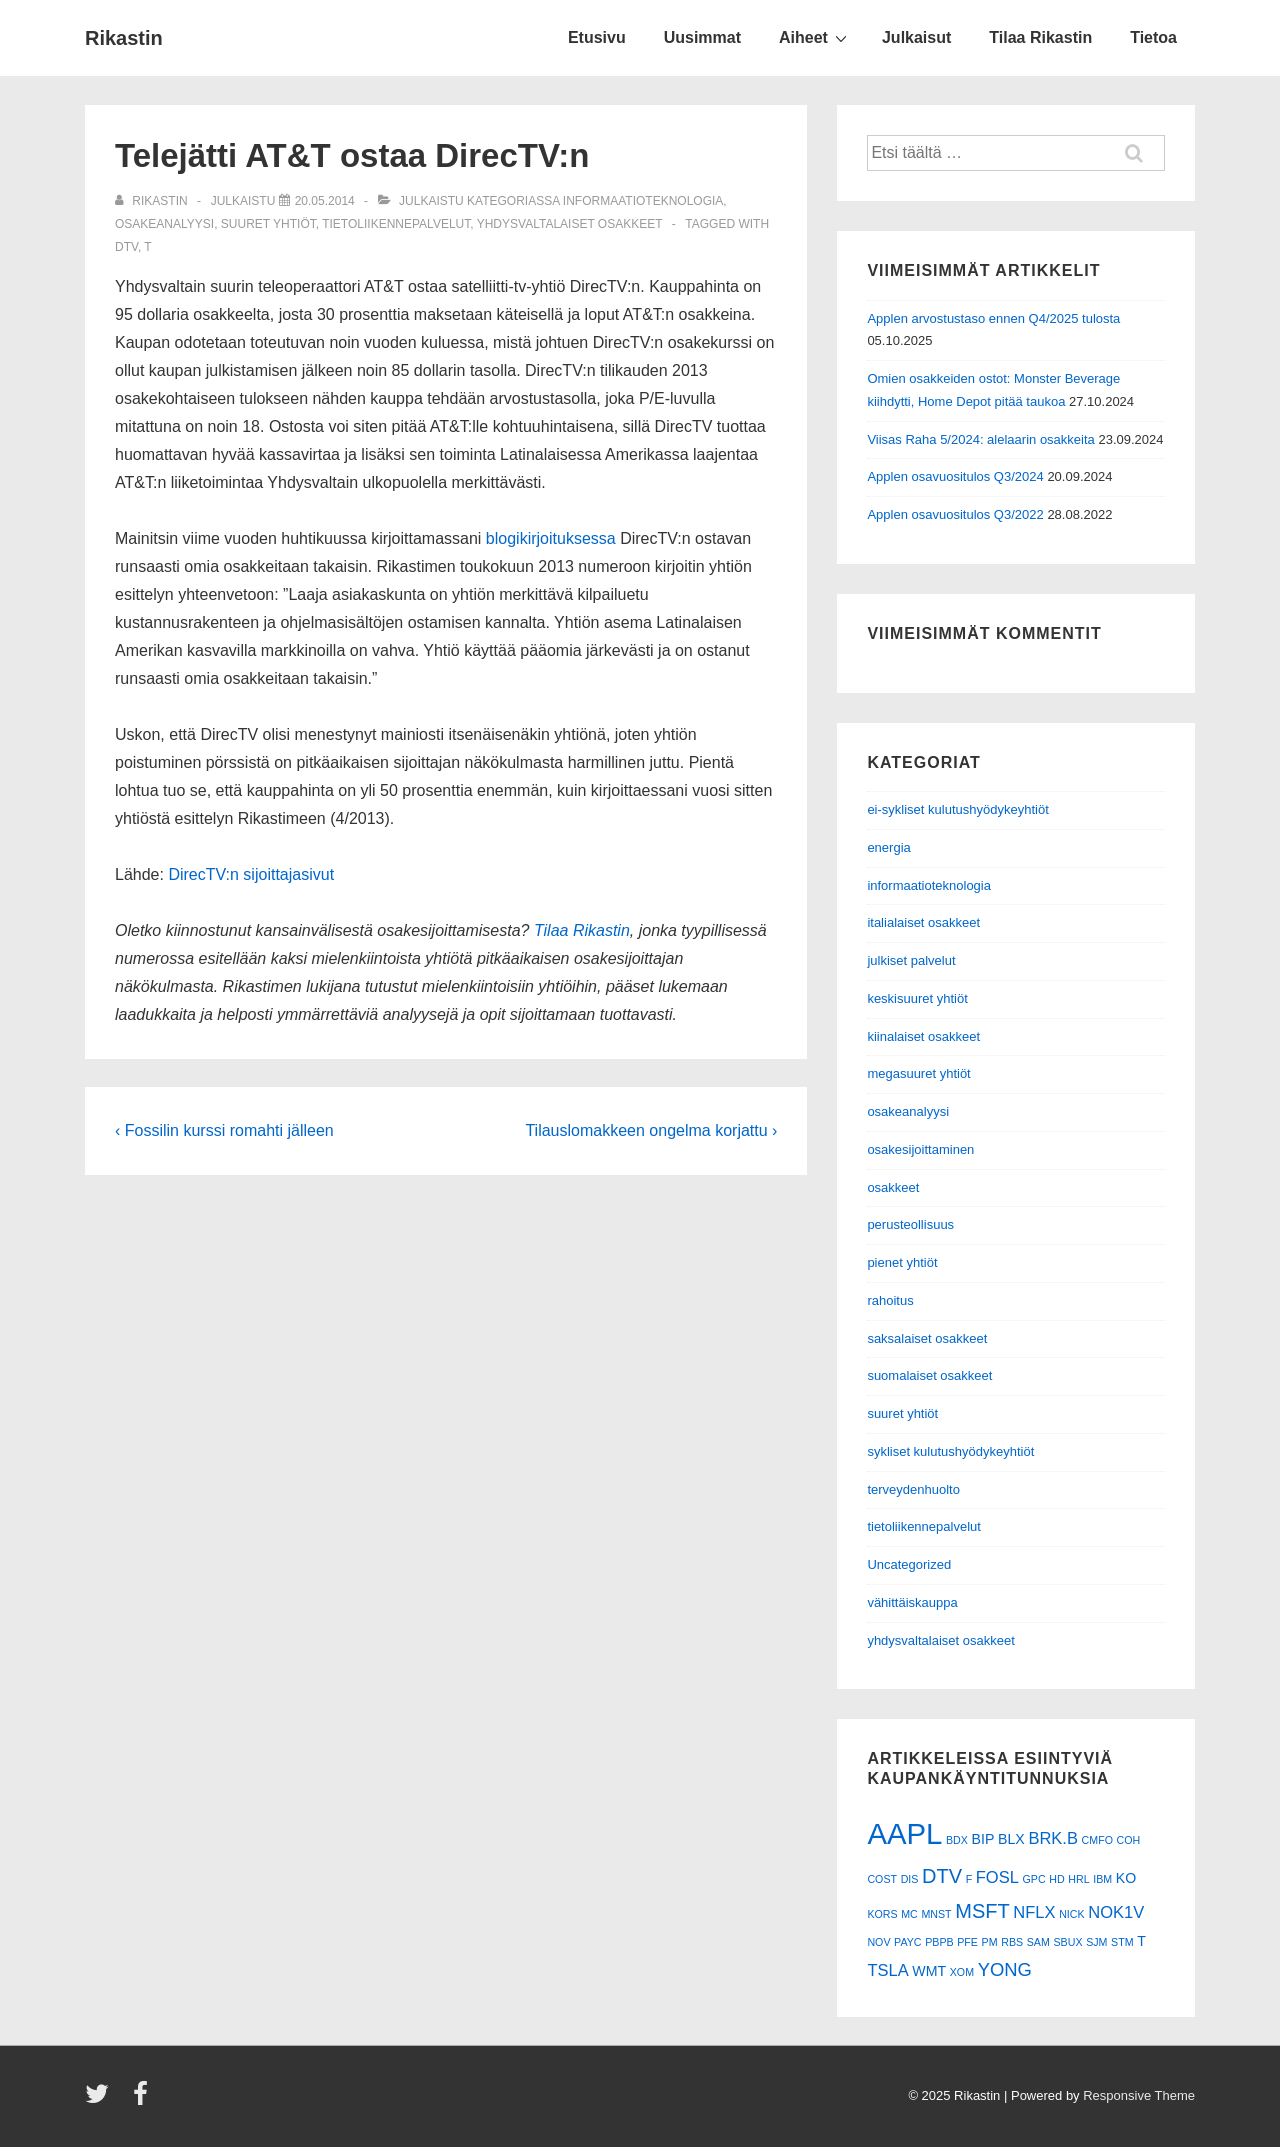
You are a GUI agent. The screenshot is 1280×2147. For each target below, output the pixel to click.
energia (888, 847)
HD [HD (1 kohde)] (1056, 1879)
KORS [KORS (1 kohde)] (882, 1914)
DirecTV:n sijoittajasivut (251, 874)
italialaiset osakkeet (923, 922)
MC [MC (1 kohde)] (909, 1914)
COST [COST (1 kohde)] (882, 1879)
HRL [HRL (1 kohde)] (1078, 1879)
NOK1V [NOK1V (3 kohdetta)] (1116, 1912)
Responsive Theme (1139, 2095)
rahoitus (890, 1300)
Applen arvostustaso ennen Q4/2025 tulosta (993, 318)
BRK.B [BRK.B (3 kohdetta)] (1053, 1838)
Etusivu (597, 37)
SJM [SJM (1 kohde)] (1096, 1942)
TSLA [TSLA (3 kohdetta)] (887, 1970)
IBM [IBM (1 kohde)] (1102, 1879)
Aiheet (815, 37)
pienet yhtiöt (902, 1262)
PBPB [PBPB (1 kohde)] (939, 1942)
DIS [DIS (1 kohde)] (910, 1879)
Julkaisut (916, 37)
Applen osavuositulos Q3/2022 (955, 514)
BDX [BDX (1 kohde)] (957, 1840)
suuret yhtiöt (268, 224)
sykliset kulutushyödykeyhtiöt (950, 1451)
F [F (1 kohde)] (969, 1879)
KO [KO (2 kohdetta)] (1126, 1878)
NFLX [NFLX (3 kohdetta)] (1034, 1912)
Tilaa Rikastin (1040, 37)
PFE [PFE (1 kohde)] (967, 1942)
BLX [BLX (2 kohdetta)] (1011, 1839)
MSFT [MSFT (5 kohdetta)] (982, 1911)
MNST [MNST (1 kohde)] (936, 1914)
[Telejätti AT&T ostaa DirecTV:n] (325, 201)
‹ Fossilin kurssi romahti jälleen (224, 1130)
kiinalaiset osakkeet (923, 1036)
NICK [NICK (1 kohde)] (1071, 1914)
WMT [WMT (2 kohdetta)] (929, 1971)
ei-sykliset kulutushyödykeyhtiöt (957, 809)
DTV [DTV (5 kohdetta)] (942, 1876)
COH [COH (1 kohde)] (1129, 1840)
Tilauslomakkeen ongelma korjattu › (651, 1130)
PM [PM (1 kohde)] (990, 1942)
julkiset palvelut (911, 960)
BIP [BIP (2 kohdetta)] (983, 1839)
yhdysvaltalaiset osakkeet (570, 224)
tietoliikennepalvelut (396, 224)
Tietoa (1153, 37)
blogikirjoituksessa (551, 538)
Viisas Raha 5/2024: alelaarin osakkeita (980, 439)
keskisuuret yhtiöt (917, 998)
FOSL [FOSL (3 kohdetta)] (997, 1877)
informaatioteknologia (643, 201)
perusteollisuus (910, 1224)
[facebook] (143, 2100)
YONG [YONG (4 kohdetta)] (1005, 1969)
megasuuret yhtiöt (918, 1073)
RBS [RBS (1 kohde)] (1012, 1942)
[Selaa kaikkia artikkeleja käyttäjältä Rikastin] (153, 201)
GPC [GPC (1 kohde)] (1034, 1879)
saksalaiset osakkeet (927, 1338)
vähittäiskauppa (912, 1602)
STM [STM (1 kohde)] (1122, 1942)
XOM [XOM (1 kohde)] (962, 1972)
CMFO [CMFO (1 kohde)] (1097, 1840)
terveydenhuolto (913, 1489)
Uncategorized (909, 1564)
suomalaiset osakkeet (929, 1375)
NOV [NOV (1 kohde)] (878, 1942)
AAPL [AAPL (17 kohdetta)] (904, 1833)
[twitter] (101, 2100)
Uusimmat (702, 37)
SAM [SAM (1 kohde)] (1038, 1942)
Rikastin (124, 38)
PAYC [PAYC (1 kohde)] (907, 1942)
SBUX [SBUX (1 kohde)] (1067, 1942)
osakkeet (893, 1187)
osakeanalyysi (164, 224)
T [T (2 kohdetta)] (1141, 1941)
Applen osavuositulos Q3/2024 (955, 476)
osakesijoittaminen (920, 1149)
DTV (126, 247)
